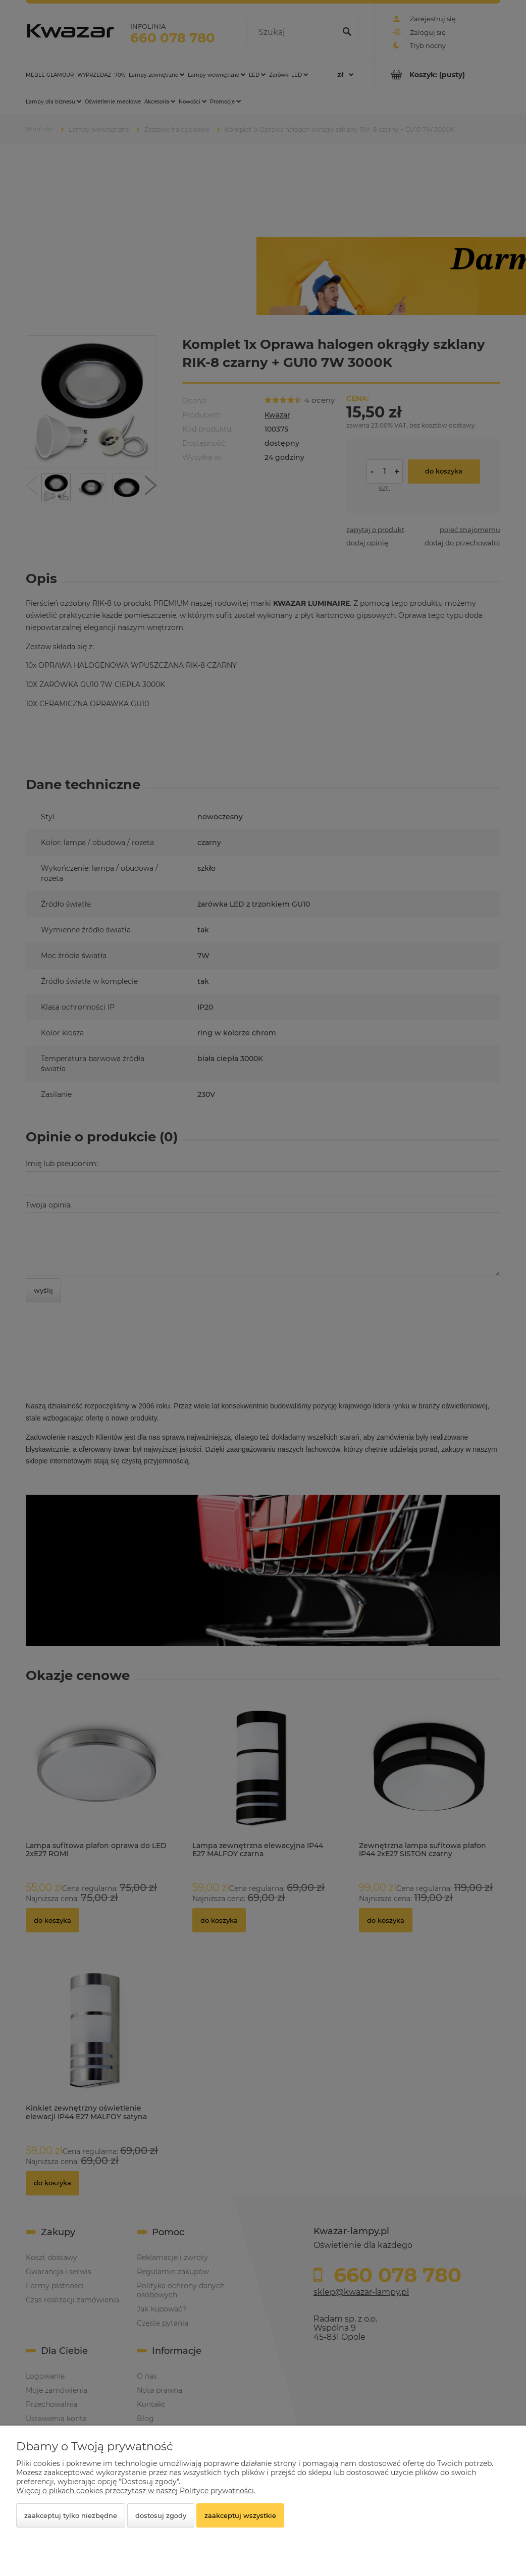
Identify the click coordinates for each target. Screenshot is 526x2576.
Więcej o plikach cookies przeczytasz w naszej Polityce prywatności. (135, 2490)
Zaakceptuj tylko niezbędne (70, 2515)
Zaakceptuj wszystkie (240, 2515)
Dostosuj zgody (160, 2515)
